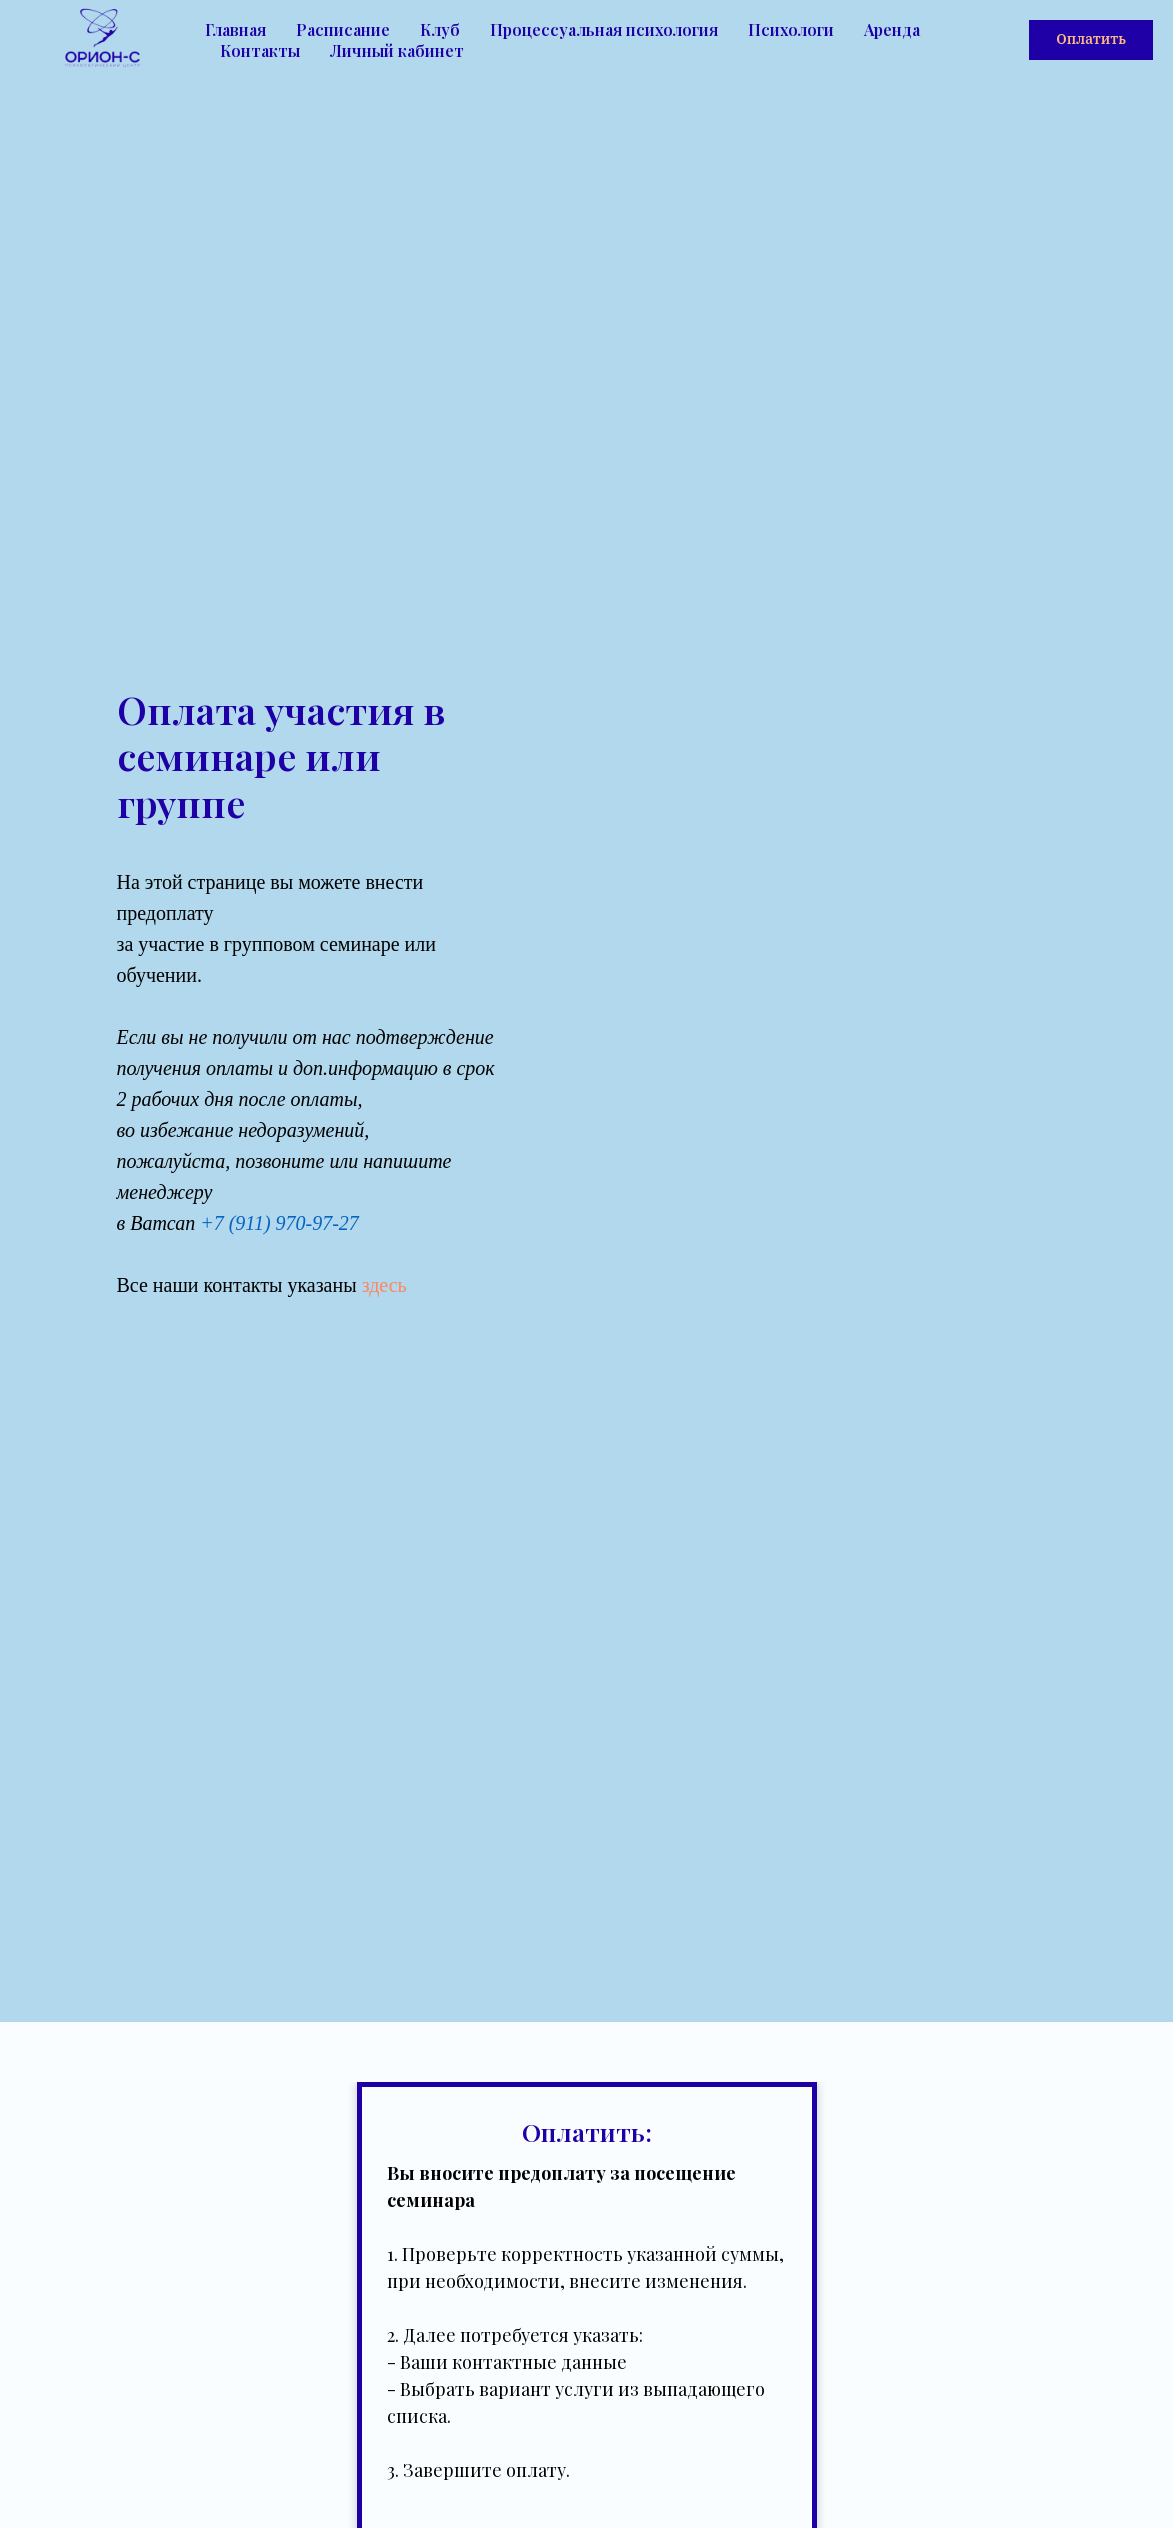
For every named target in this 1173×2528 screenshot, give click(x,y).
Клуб (440, 29)
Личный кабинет (397, 50)
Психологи (791, 29)
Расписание (343, 29)
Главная (235, 29)
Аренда (892, 29)
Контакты (260, 50)
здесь (384, 1285)
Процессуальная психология (604, 29)
